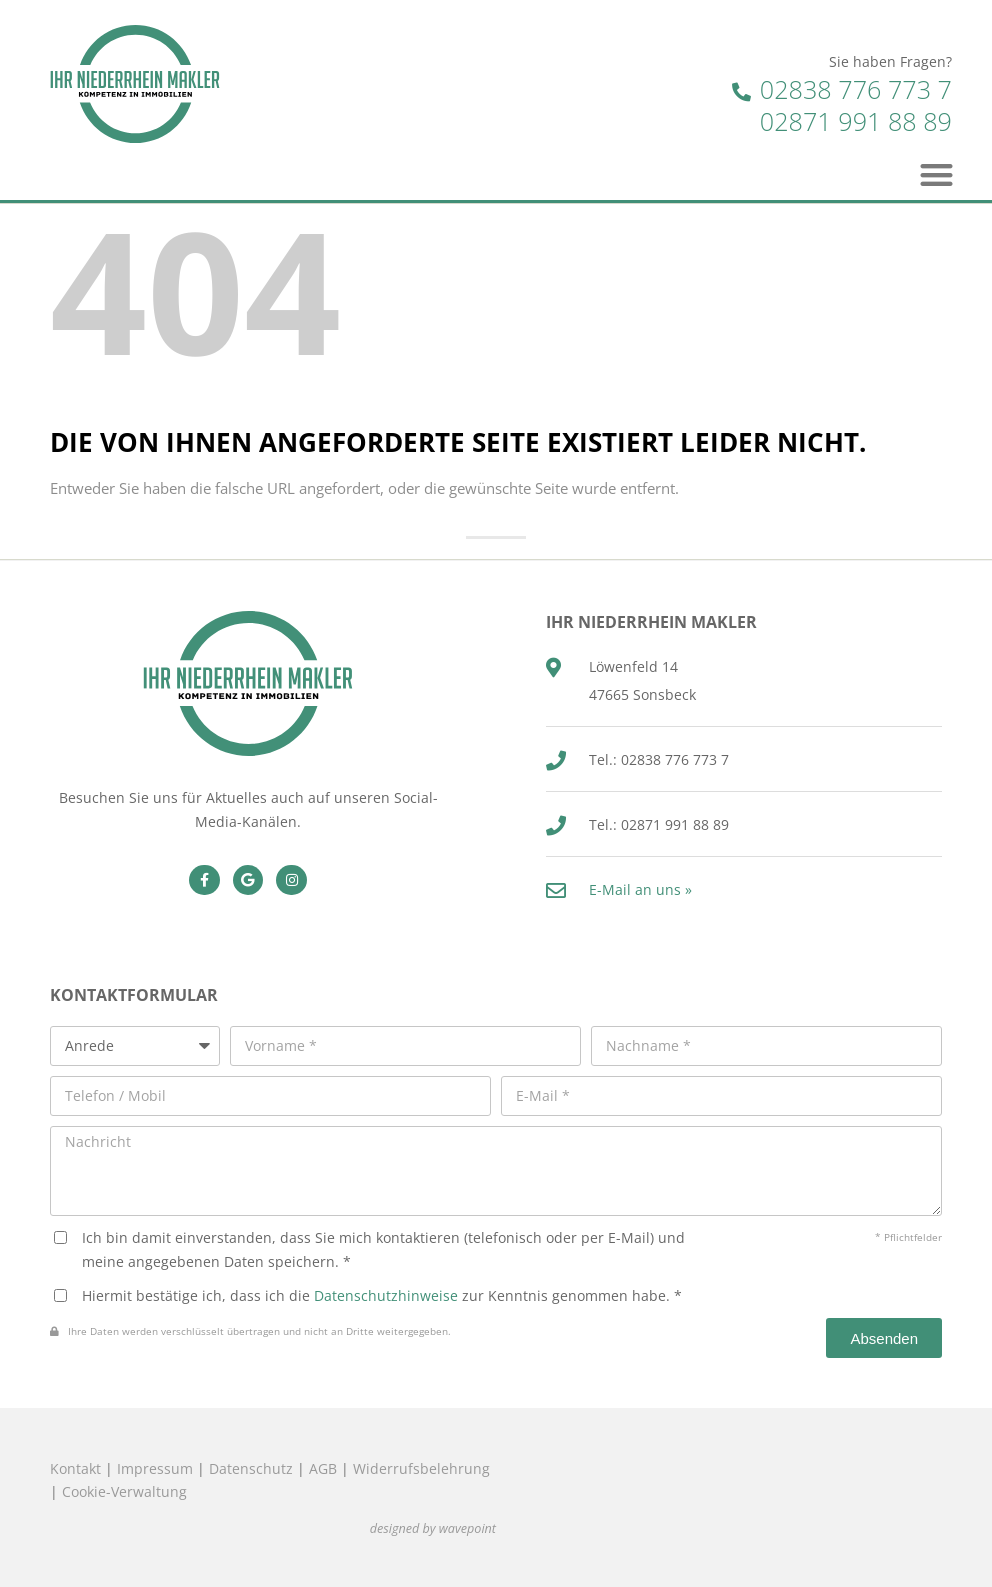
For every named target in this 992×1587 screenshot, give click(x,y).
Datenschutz (251, 1468)
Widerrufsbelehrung (421, 1468)
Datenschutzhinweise (386, 1295)
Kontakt (75, 1468)
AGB (323, 1468)
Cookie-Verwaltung (124, 1491)
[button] (937, 174)
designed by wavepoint (433, 1528)
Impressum (155, 1468)
